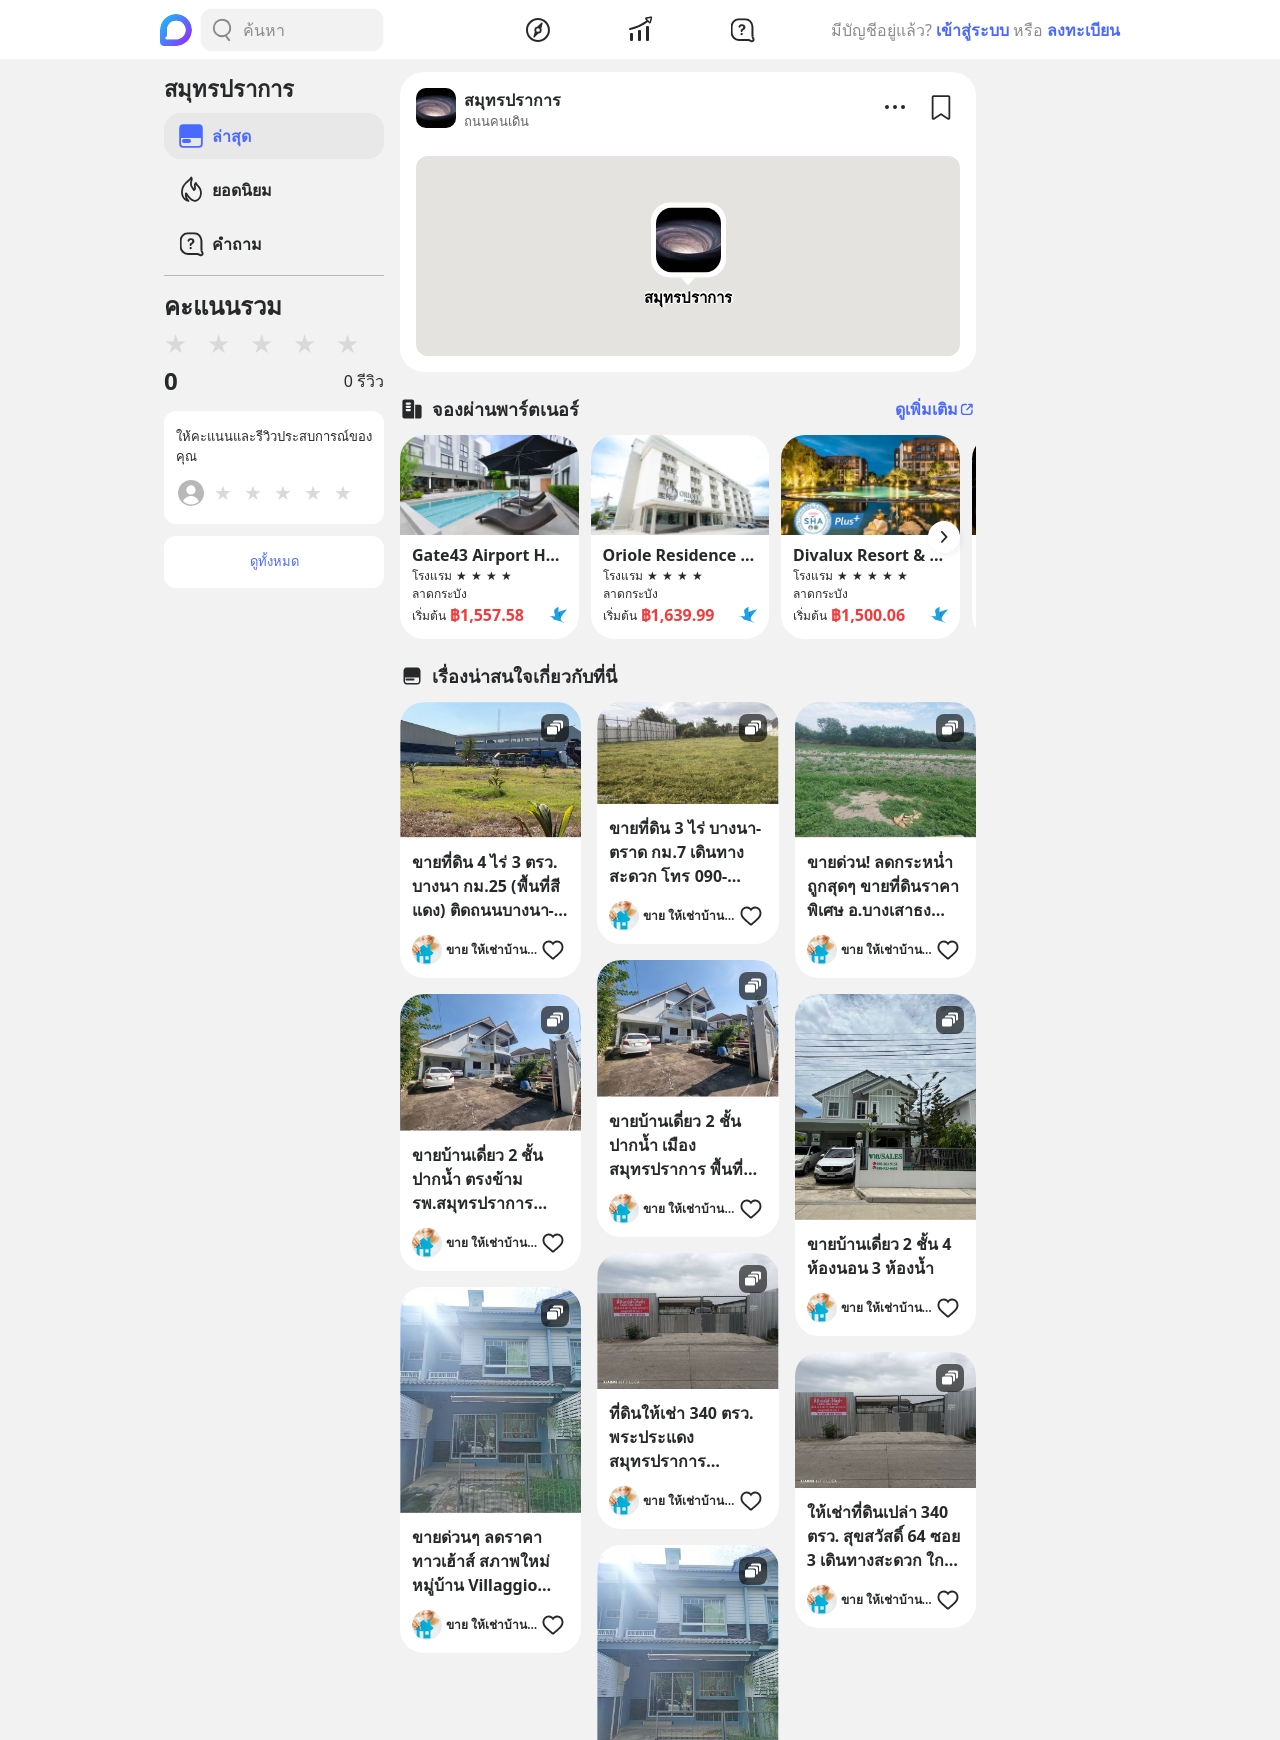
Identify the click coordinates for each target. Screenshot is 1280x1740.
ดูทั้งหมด (274, 561)
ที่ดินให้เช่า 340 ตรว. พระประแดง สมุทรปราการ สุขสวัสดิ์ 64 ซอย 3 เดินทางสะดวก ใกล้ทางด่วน (681, 1437)
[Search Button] (222, 30)
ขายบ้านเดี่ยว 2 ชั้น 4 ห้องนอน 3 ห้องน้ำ (879, 1256)
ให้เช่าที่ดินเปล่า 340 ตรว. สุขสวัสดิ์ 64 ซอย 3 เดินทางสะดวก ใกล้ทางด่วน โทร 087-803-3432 (883, 1536)
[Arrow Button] (944, 537)
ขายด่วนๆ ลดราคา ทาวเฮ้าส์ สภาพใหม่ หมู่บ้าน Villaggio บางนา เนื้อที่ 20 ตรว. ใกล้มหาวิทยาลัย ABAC (485, 1561)
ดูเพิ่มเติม (935, 409)
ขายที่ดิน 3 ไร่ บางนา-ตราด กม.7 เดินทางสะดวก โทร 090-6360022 (685, 852)
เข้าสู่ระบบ (972, 30)
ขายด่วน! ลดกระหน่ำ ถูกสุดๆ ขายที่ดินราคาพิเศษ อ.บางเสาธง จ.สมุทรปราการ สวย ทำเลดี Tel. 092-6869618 (883, 886)
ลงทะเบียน (1083, 30)
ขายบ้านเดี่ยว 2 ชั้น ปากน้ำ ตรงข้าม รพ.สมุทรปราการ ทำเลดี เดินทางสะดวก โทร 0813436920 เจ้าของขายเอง (487, 1179)
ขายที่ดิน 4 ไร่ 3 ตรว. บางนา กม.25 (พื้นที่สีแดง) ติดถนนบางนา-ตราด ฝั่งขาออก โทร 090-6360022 (486, 886)
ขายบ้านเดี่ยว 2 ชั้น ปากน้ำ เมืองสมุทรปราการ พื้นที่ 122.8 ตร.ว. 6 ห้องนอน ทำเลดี (676, 1145)
